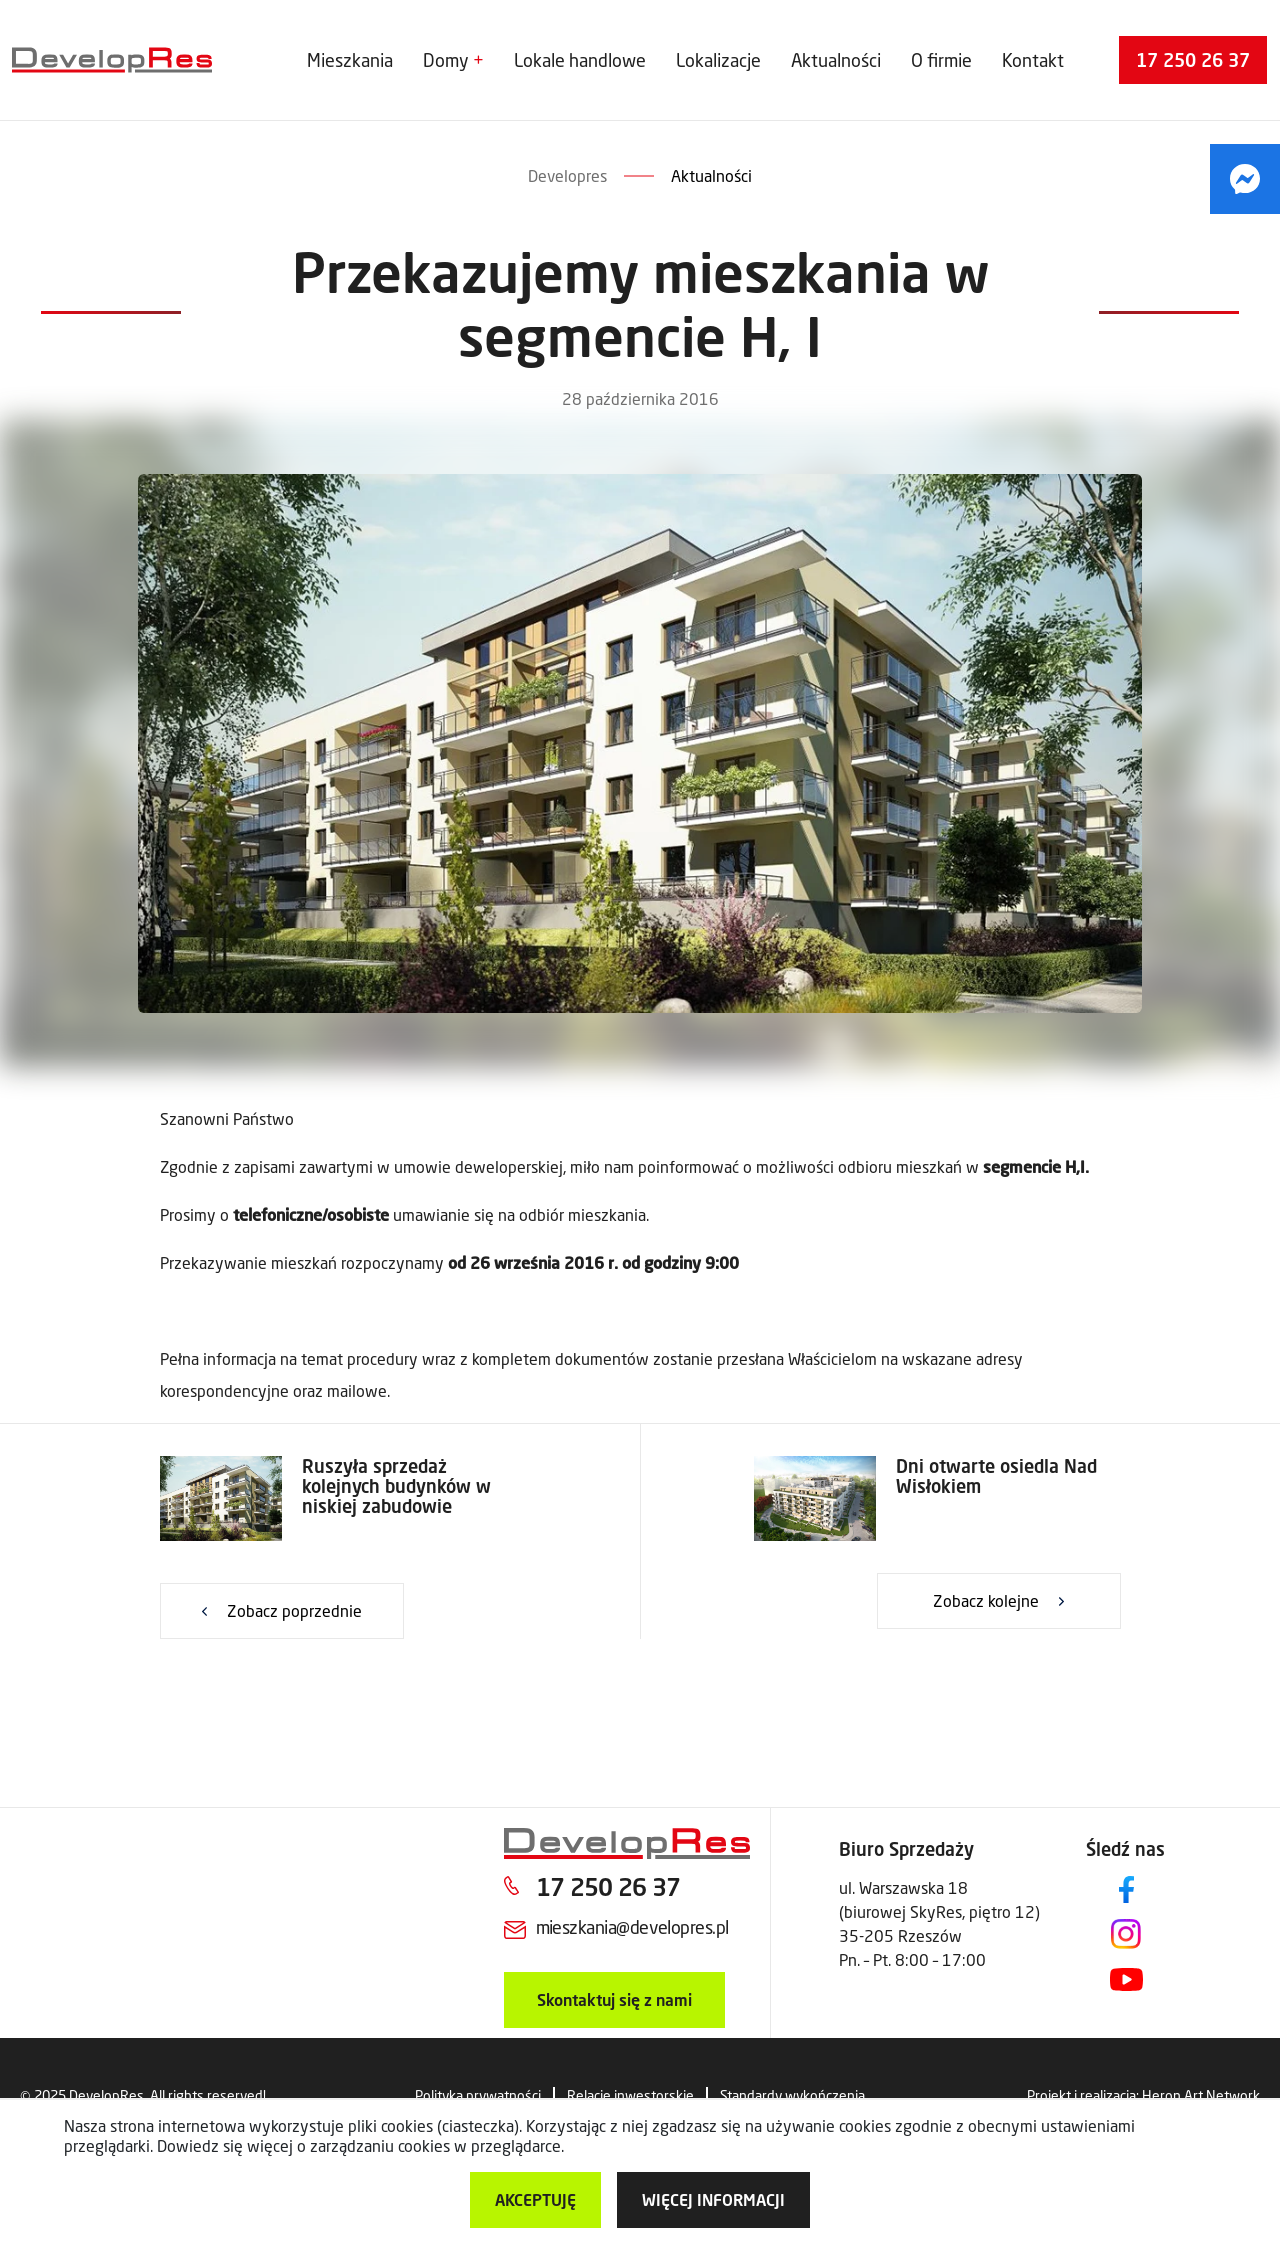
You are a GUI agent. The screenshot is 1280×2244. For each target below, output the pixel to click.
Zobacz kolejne (986, 1600)
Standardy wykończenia (792, 2095)
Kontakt (1033, 60)
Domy (446, 60)
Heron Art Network (1201, 2095)
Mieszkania (350, 60)
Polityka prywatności (478, 2095)
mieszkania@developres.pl (632, 1927)
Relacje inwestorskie (630, 2095)
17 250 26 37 (1193, 60)
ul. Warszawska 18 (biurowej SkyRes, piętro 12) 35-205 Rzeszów (939, 1911)
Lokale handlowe (580, 60)
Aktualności (836, 60)
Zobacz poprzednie (294, 1610)
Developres (567, 175)
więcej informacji (713, 2199)
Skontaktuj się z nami (614, 1999)
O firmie (941, 60)
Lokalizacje (718, 60)
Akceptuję (535, 2199)
